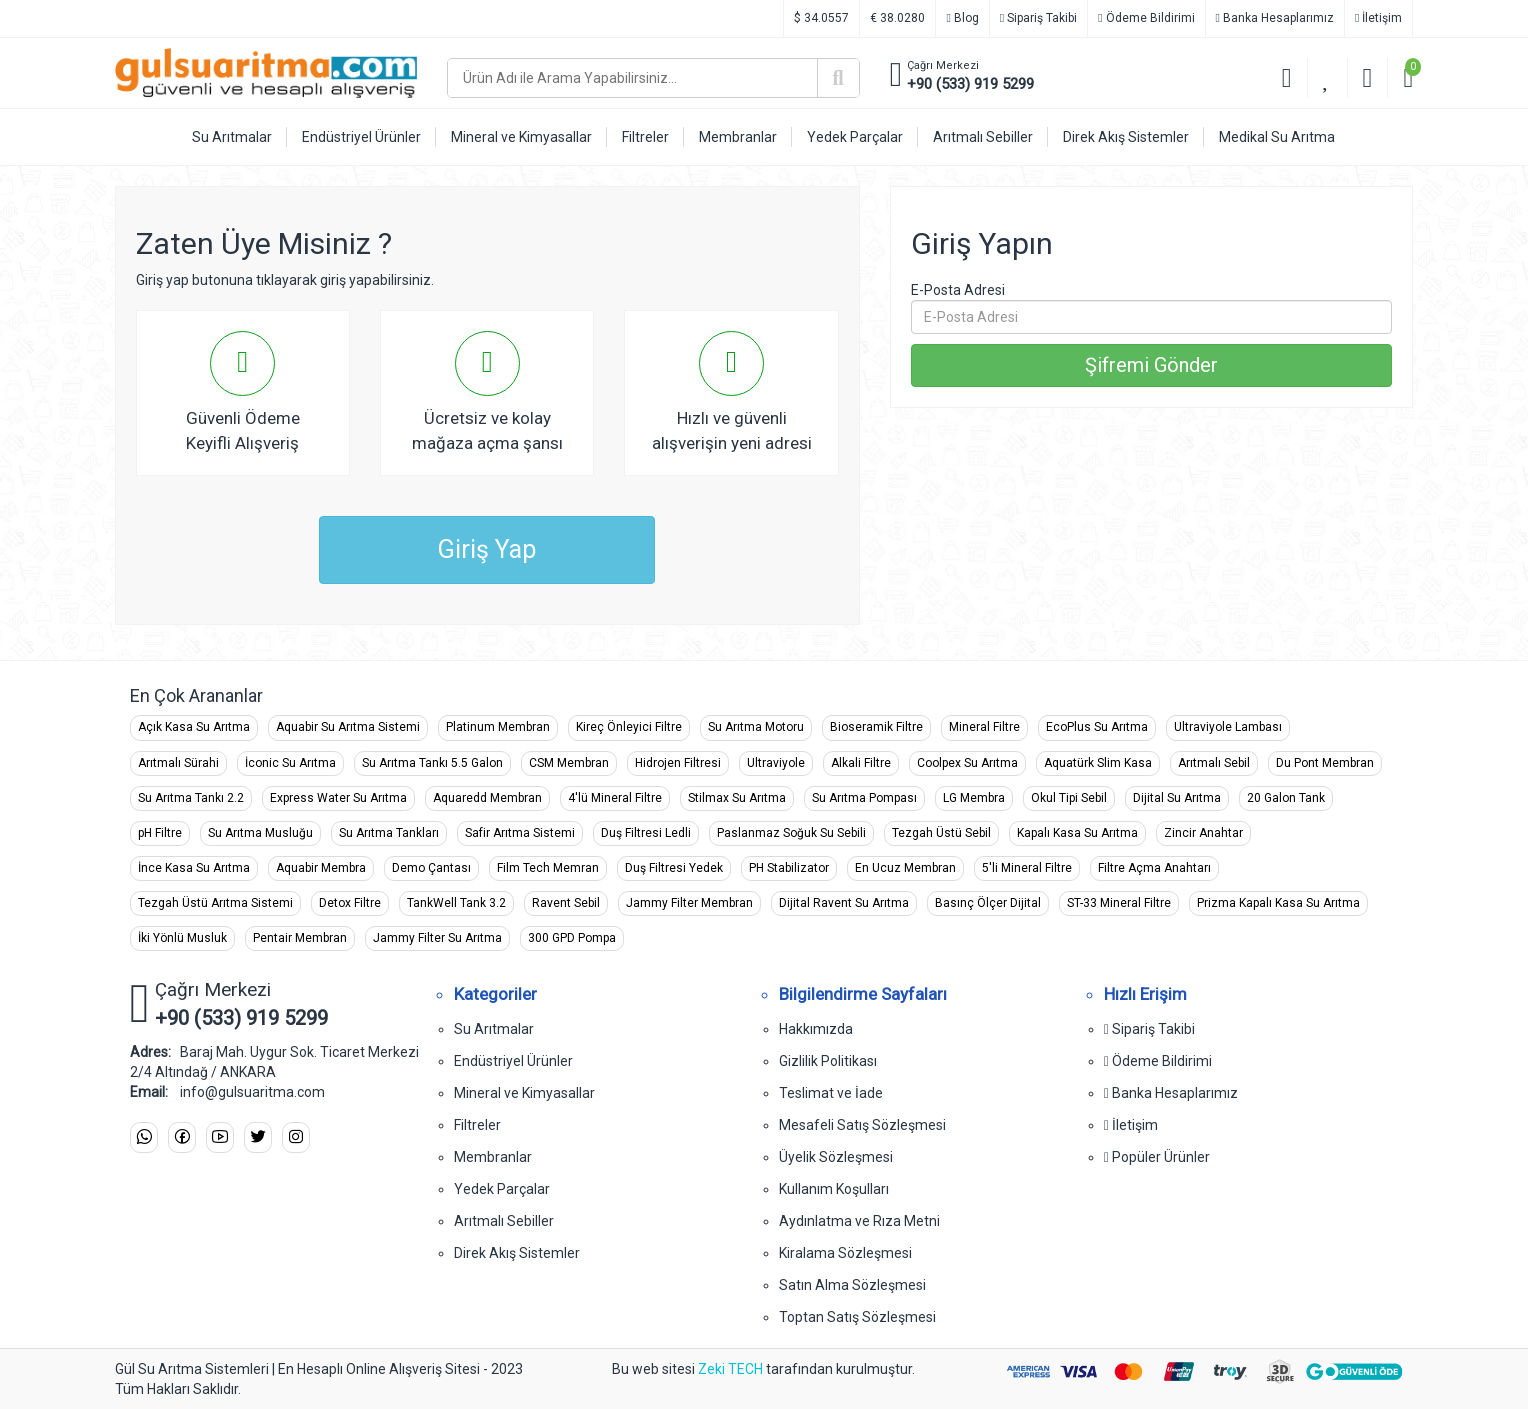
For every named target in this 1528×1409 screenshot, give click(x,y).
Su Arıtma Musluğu (260, 833)
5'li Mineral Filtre (1027, 868)
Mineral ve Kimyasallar (524, 1093)
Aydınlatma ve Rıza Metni (859, 1221)
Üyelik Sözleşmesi (836, 1157)
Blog (962, 18)
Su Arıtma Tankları (389, 833)
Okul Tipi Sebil (1069, 798)
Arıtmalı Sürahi (178, 763)
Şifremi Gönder (1151, 365)
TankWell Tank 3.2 (456, 903)
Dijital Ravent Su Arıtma (844, 903)
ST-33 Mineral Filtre (1119, 903)
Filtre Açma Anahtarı (1154, 868)
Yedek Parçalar (502, 1189)
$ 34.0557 (821, 18)
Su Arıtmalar (494, 1029)
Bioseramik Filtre (876, 727)
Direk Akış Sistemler (517, 1253)
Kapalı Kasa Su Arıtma (1077, 833)
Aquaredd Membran (487, 798)
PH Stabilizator (789, 868)
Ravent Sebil (566, 903)
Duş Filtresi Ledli (646, 833)
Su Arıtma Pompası (864, 798)
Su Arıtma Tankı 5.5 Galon (432, 763)
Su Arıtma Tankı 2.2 (191, 798)
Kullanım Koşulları (834, 1189)
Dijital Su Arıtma (1177, 798)
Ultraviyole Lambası (1228, 727)
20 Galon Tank (1286, 798)
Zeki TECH (730, 1369)
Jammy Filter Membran (689, 903)
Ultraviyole (776, 763)
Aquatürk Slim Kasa (1098, 763)
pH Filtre (160, 833)
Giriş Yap (487, 549)
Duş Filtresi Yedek (674, 868)
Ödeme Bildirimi (1146, 18)
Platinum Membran (498, 727)
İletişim (1378, 18)
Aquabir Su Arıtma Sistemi (348, 727)
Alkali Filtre (861, 763)
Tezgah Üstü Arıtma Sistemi (215, 903)
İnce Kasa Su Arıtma (194, 868)
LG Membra (974, 798)
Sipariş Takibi (1038, 18)
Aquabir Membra (321, 868)
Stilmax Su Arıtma (737, 798)
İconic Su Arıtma (290, 763)
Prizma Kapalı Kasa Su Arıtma (1278, 903)
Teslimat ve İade (831, 1093)
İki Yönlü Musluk (182, 938)
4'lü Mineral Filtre (615, 798)
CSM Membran (569, 763)
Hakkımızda (816, 1029)
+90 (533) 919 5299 (970, 84)
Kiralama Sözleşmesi (845, 1253)
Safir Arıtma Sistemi (520, 833)
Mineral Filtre (984, 727)
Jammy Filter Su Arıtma (437, 938)
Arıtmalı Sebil (1214, 763)
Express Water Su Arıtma (338, 798)
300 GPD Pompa (572, 938)
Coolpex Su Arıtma (967, 763)
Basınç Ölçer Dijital (988, 903)
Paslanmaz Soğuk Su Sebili (791, 833)
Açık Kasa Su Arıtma (194, 727)
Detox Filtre (350, 903)
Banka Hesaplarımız (1275, 18)
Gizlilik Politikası (828, 1061)
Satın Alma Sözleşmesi (852, 1285)
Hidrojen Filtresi (678, 763)
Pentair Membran (300, 938)
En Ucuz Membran (905, 868)
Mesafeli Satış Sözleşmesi (862, 1125)
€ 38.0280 (897, 18)
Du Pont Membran (1325, 763)
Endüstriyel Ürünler (513, 1061)
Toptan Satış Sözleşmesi (857, 1317)
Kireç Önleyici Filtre (629, 727)
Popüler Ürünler (1157, 1157)
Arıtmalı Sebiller (504, 1221)
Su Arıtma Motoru (756, 727)
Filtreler (477, 1125)
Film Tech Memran (548, 868)
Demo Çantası (431, 868)
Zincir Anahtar (1203, 833)
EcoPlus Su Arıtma (1097, 727)
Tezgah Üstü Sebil (941, 833)
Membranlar (493, 1157)
